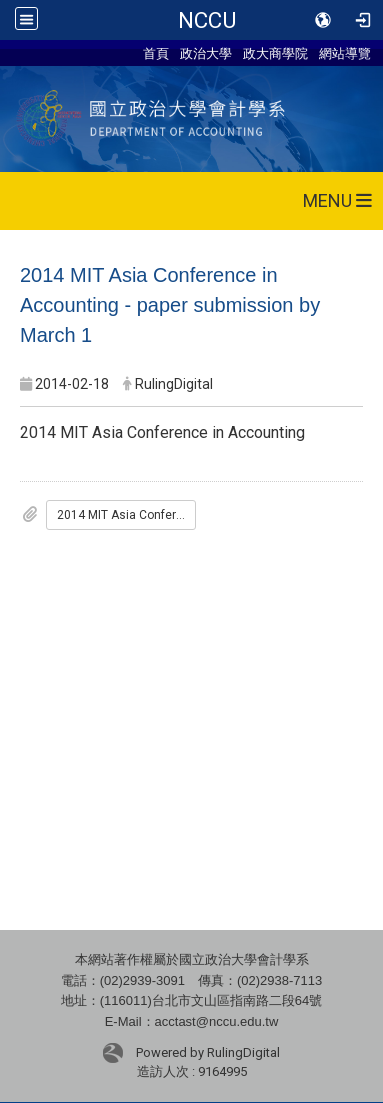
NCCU (207, 20)
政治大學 (206, 53)
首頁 (156, 53)
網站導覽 (345, 53)
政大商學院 (275, 53)
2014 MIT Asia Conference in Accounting (126, 515)
